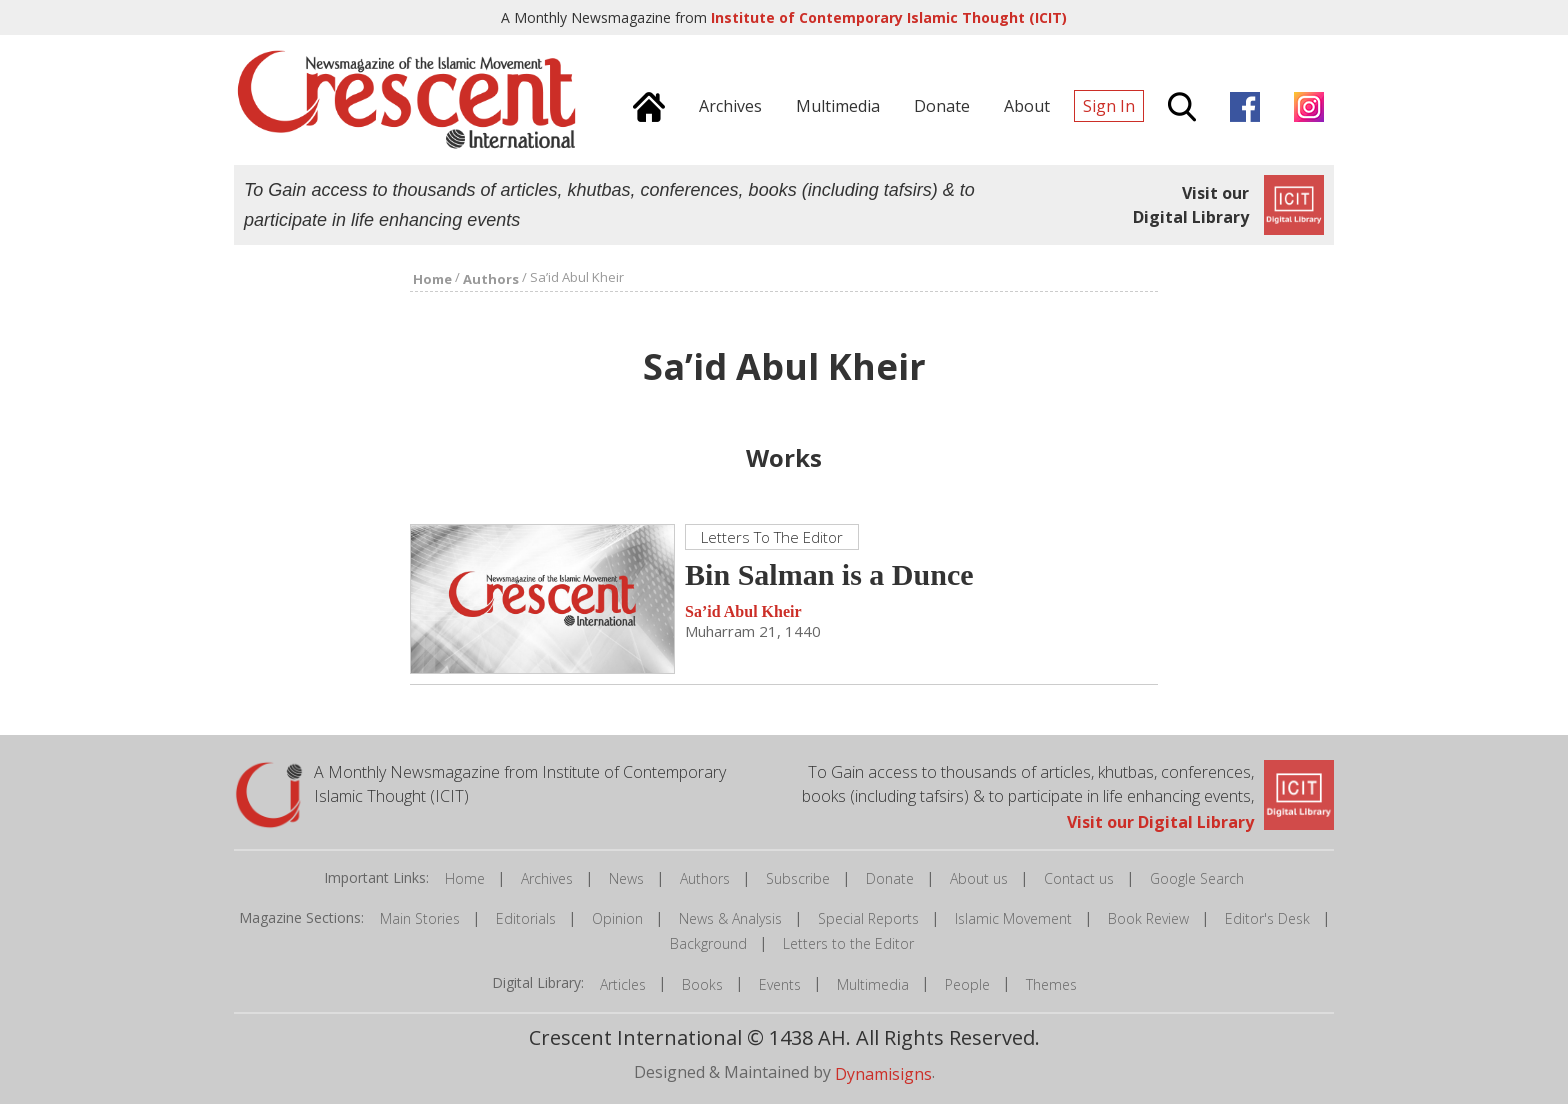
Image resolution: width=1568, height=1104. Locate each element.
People (967, 984)
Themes (1051, 984)
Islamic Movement (1013, 918)
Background (708, 943)
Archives (547, 878)
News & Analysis (730, 918)
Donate (890, 878)
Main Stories (420, 918)
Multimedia (873, 984)
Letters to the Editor (848, 943)
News (626, 878)
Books (702, 984)
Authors (705, 878)
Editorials (526, 918)
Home (465, 878)
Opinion (617, 918)
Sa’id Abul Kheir (743, 611)
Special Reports (868, 918)
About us (979, 878)
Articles (623, 984)
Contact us (1079, 878)
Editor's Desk (1267, 918)
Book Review (1148, 918)
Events (780, 984)
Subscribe (798, 878)
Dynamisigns (883, 1073)
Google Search (1197, 878)
